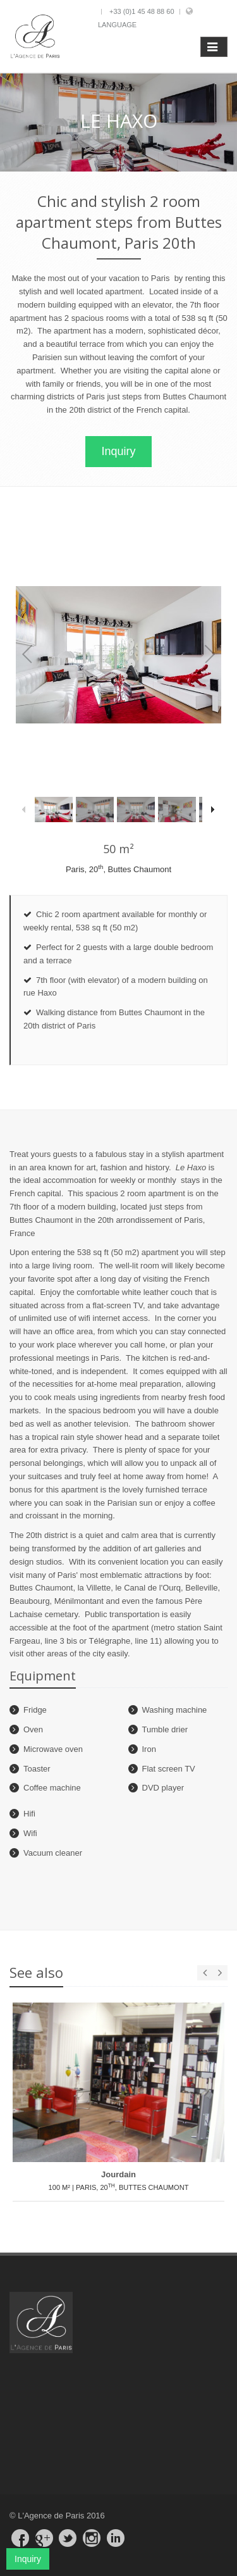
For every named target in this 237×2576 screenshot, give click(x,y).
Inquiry (118, 451)
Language (117, 24)
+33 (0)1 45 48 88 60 (141, 11)
